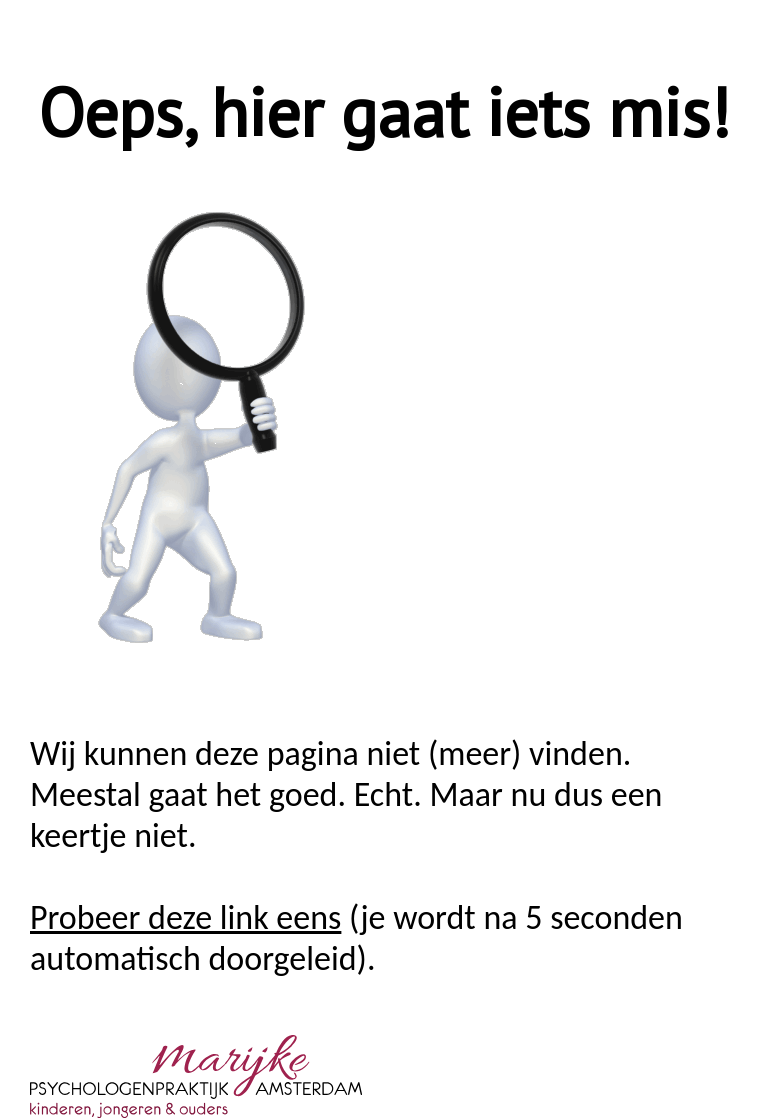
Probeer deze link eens (185, 917)
